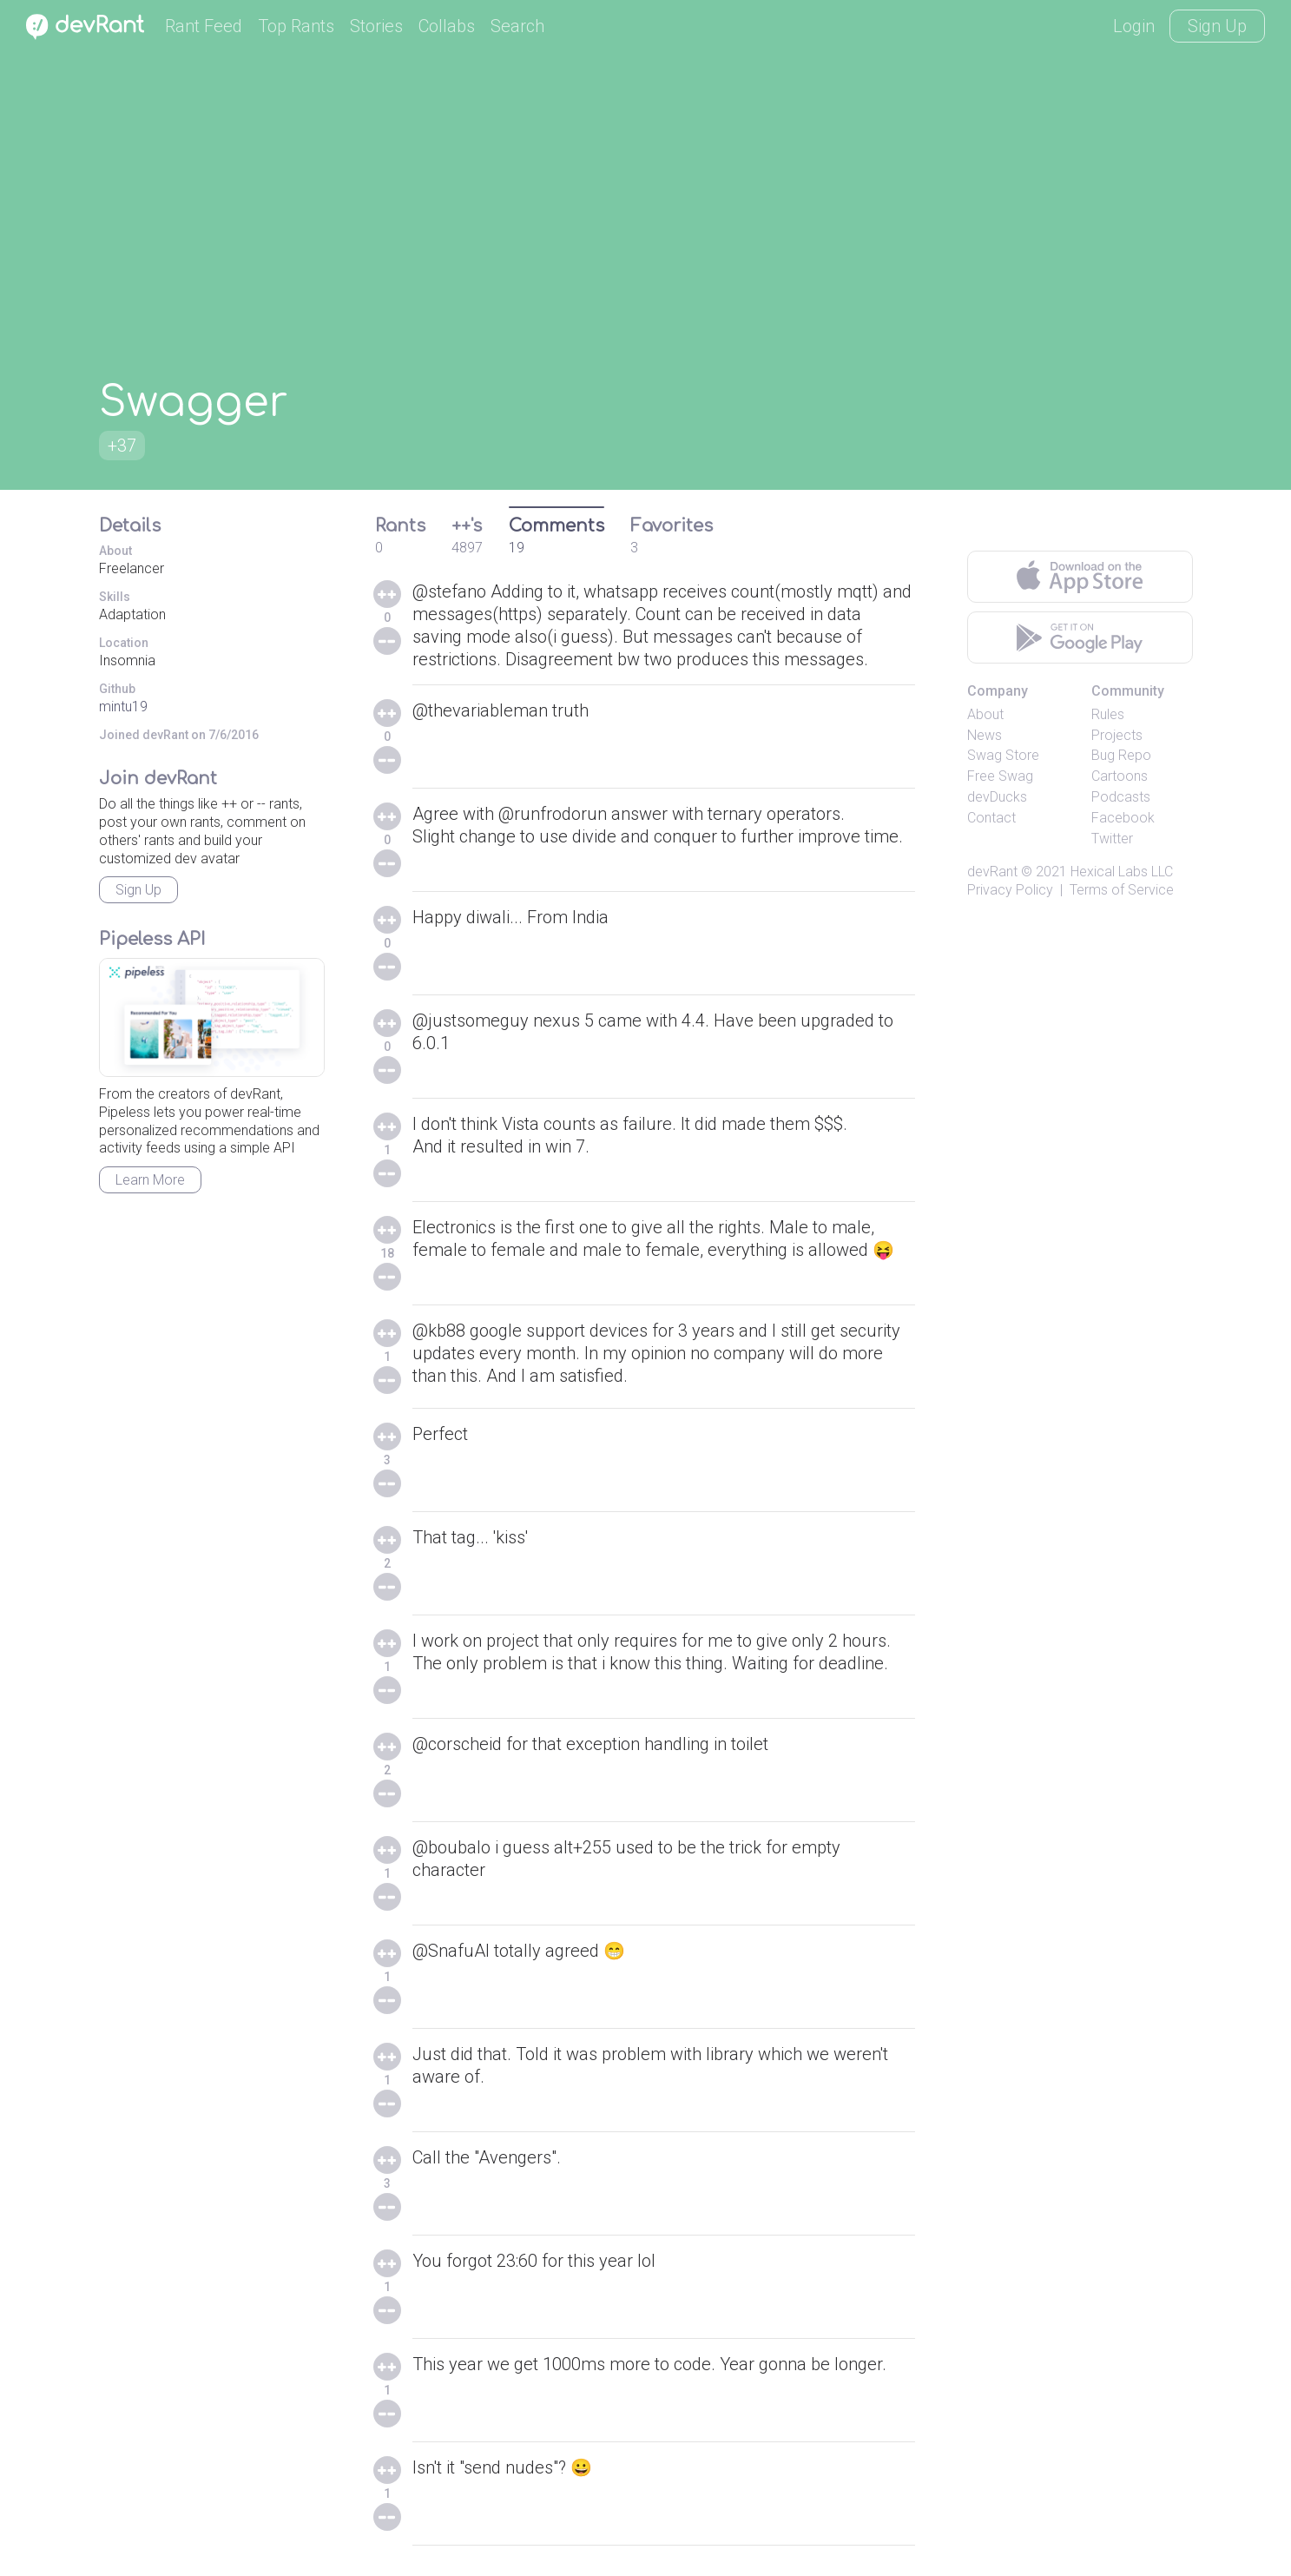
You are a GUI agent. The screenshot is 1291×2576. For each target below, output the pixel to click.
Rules (1107, 714)
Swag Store (1003, 755)
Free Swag (1000, 776)
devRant (992, 871)
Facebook (1123, 817)
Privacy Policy (1010, 890)
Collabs (446, 26)
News (984, 735)
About (985, 714)
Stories (376, 26)
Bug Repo (1121, 755)
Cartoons (1119, 776)
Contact (991, 817)
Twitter (1112, 838)
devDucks (997, 797)
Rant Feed (203, 26)
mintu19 (123, 706)
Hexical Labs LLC (1121, 871)
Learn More (150, 1180)
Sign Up (1217, 26)
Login (1134, 26)
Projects (1117, 735)
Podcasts (1120, 797)
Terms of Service (1122, 890)
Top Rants (296, 26)
